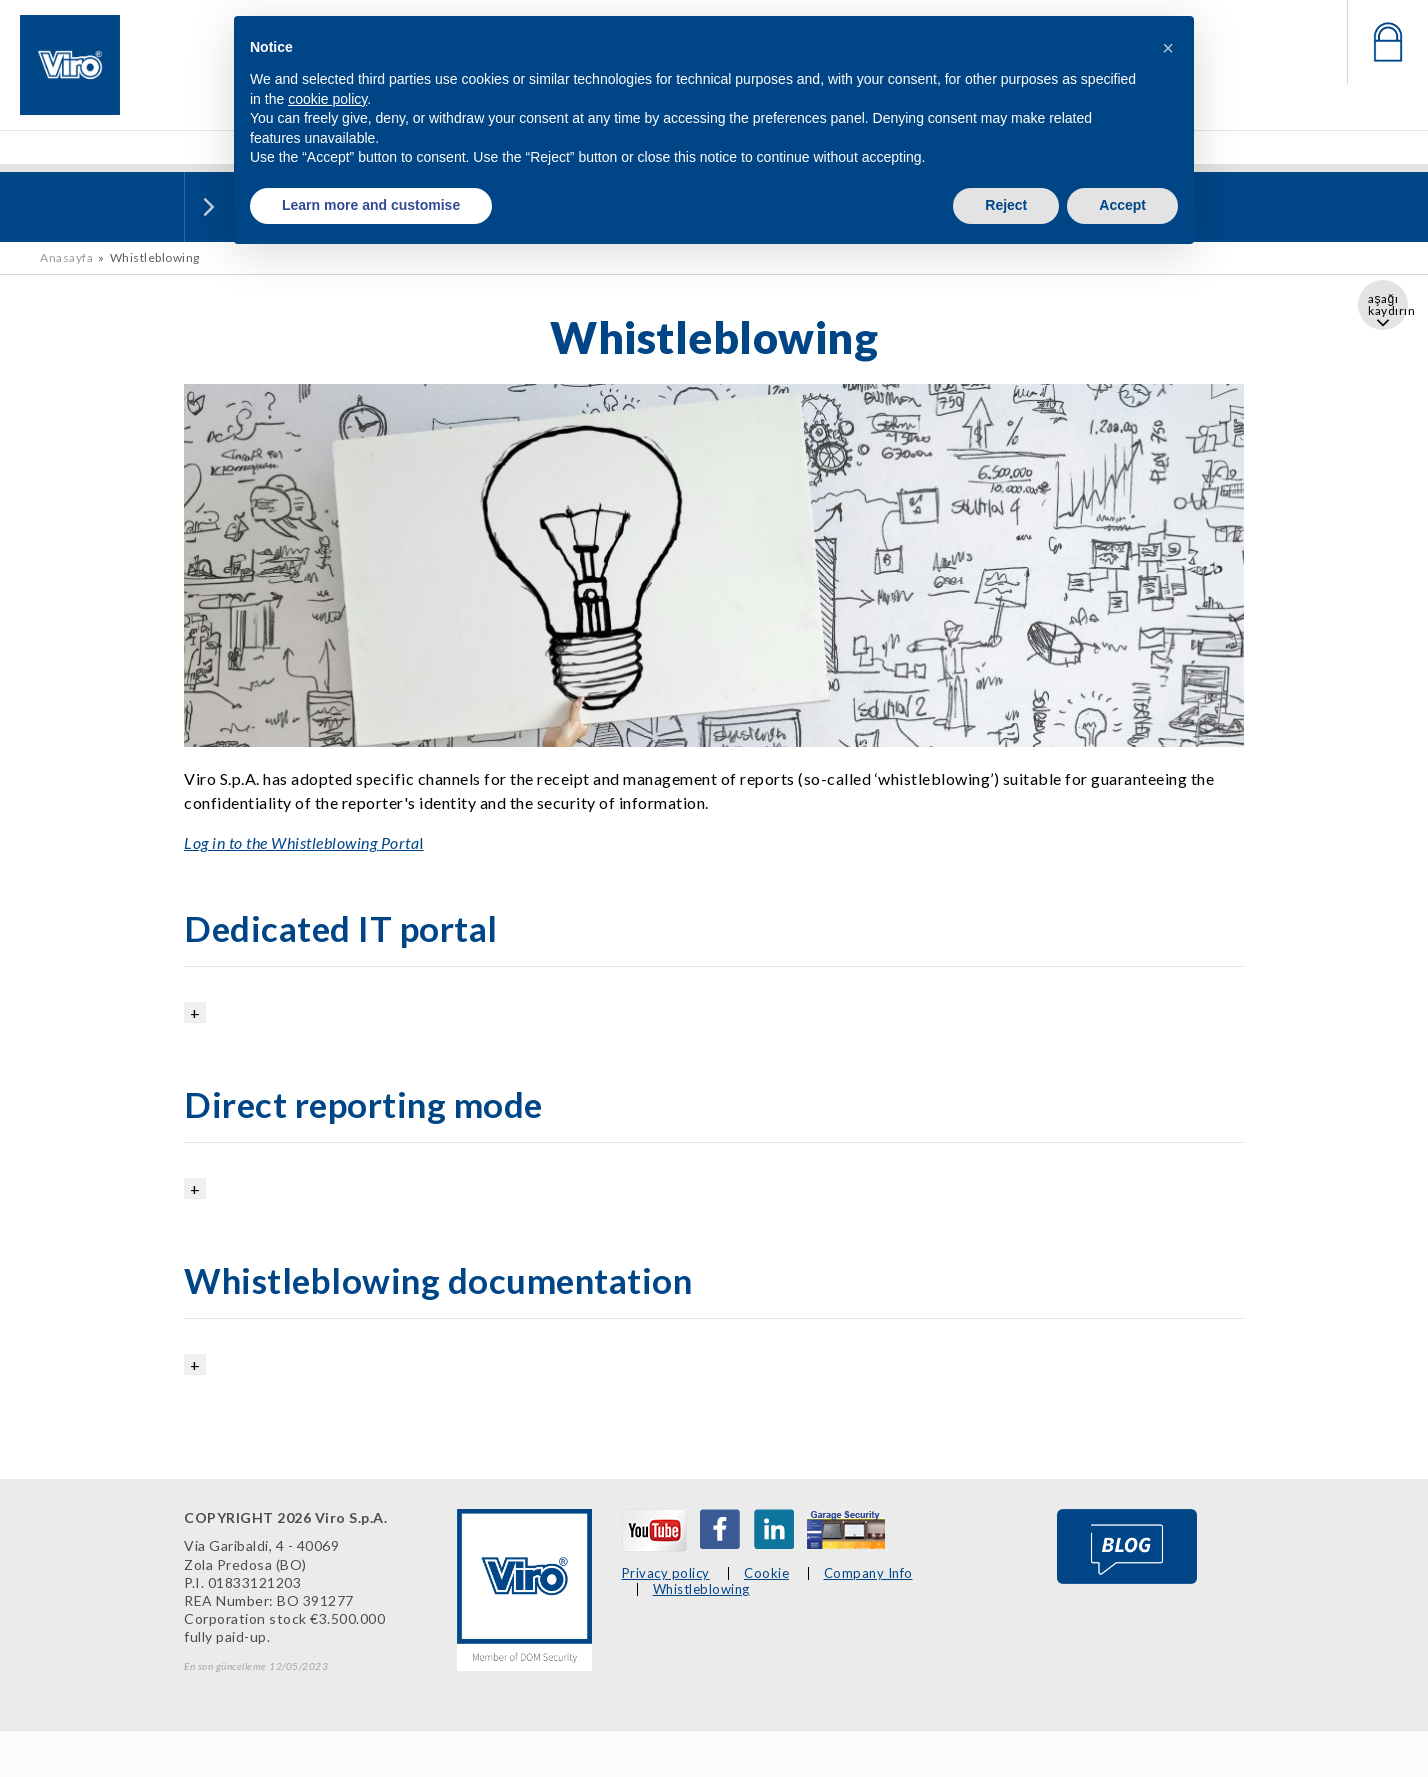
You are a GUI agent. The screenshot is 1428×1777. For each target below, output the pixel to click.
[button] (1168, 48)
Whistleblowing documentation (438, 1280)
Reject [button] (1006, 205)
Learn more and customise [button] (371, 205)
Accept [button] (1122, 205)
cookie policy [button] (327, 99)
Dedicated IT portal (341, 928)
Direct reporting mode (363, 1104)
